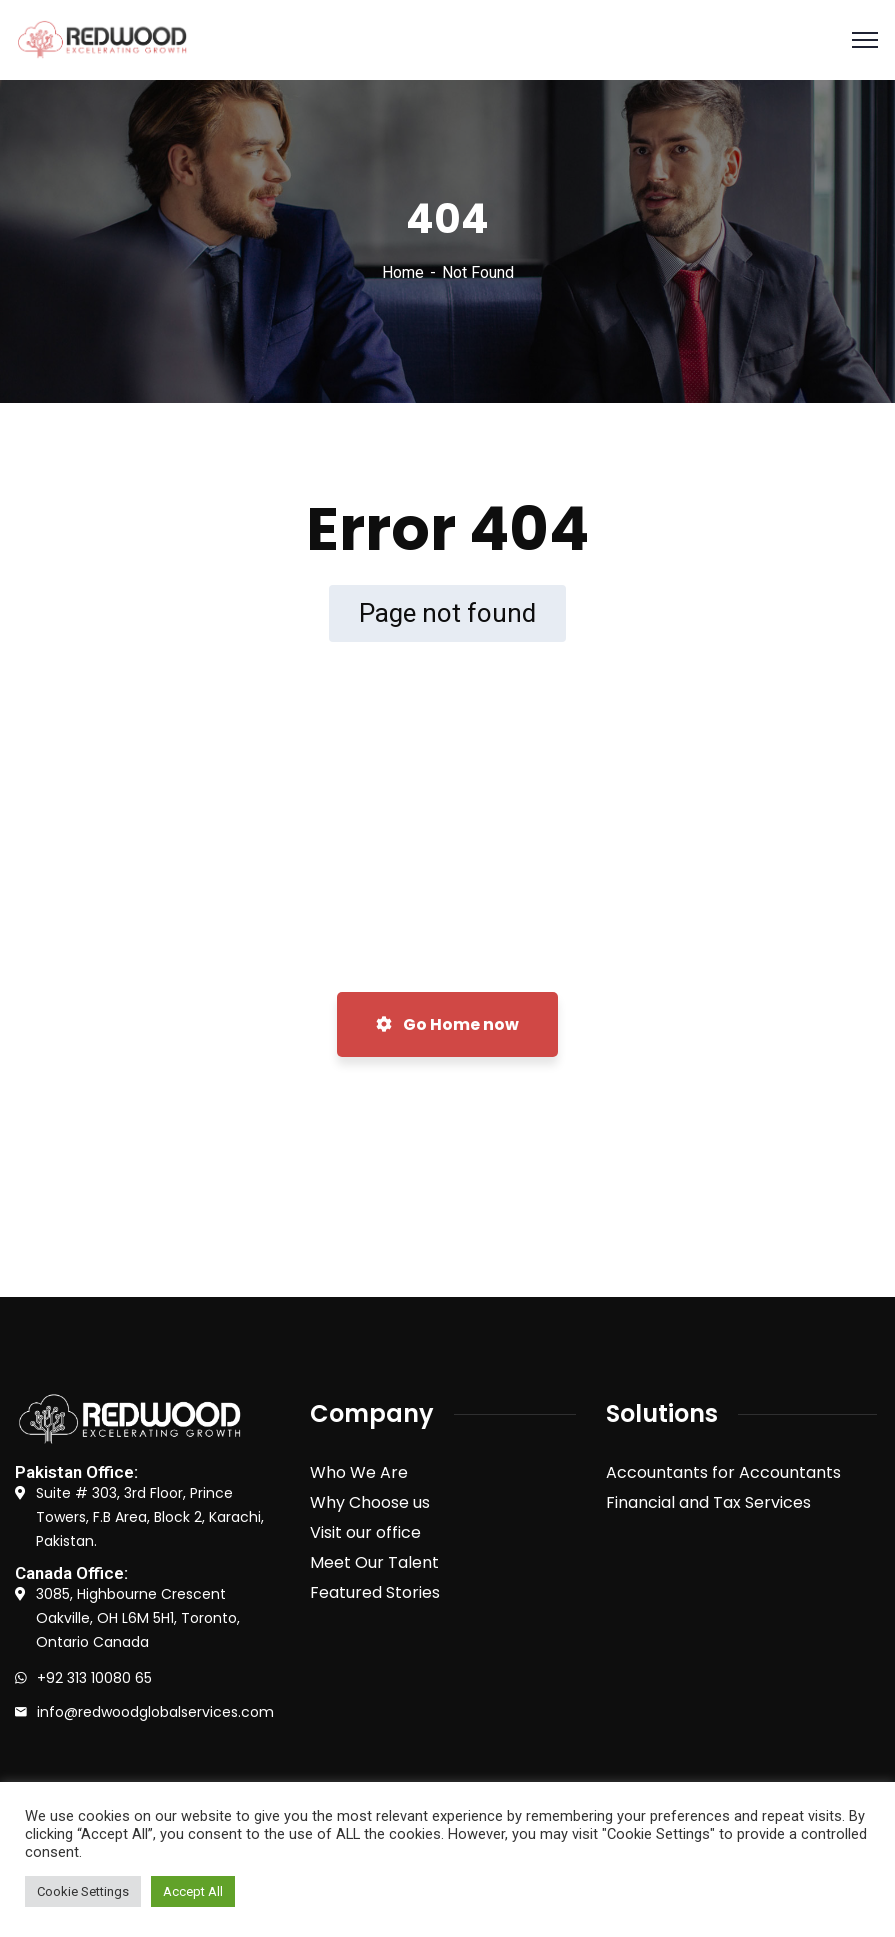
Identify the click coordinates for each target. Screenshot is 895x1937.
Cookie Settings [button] (83, 1891)
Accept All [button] (193, 1891)
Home (403, 272)
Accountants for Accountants (723, 1472)
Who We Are (359, 1472)
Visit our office (365, 1532)
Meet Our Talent (374, 1562)
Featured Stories (375, 1592)
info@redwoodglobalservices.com (155, 1712)
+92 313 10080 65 (94, 1678)
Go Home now (447, 1024)
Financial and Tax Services (708, 1502)
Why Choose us (370, 1502)
